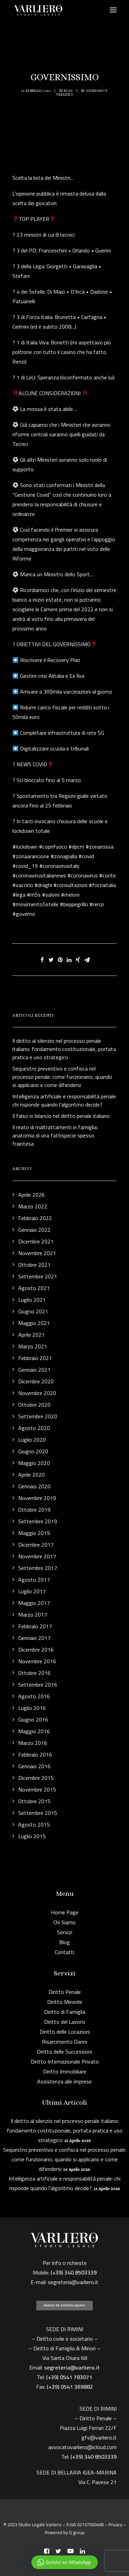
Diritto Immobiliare (64, 2071)
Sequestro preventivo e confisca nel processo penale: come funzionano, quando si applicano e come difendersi (64, 2159)
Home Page (64, 1912)
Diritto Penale (65, 1992)
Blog (68, 91)
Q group (77, 2532)
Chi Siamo (64, 1922)
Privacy (115, 2524)
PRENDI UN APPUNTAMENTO (64, 2305)
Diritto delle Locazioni (65, 2031)
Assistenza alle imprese (64, 2081)
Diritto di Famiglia (64, 2012)
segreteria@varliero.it (73, 2282)
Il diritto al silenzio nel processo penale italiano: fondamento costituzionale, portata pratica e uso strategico (64, 2130)
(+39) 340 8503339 (94, 2456)
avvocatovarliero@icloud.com (82, 2447)
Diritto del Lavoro (64, 2022)
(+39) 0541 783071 (69, 2377)
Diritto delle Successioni (64, 2051)
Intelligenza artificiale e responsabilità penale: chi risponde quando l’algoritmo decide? (64, 2183)
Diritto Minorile (64, 2002)
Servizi (64, 1932)
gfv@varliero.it (99, 2437)
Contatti (64, 1952)
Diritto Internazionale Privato (65, 2061)
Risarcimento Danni (64, 2041)
